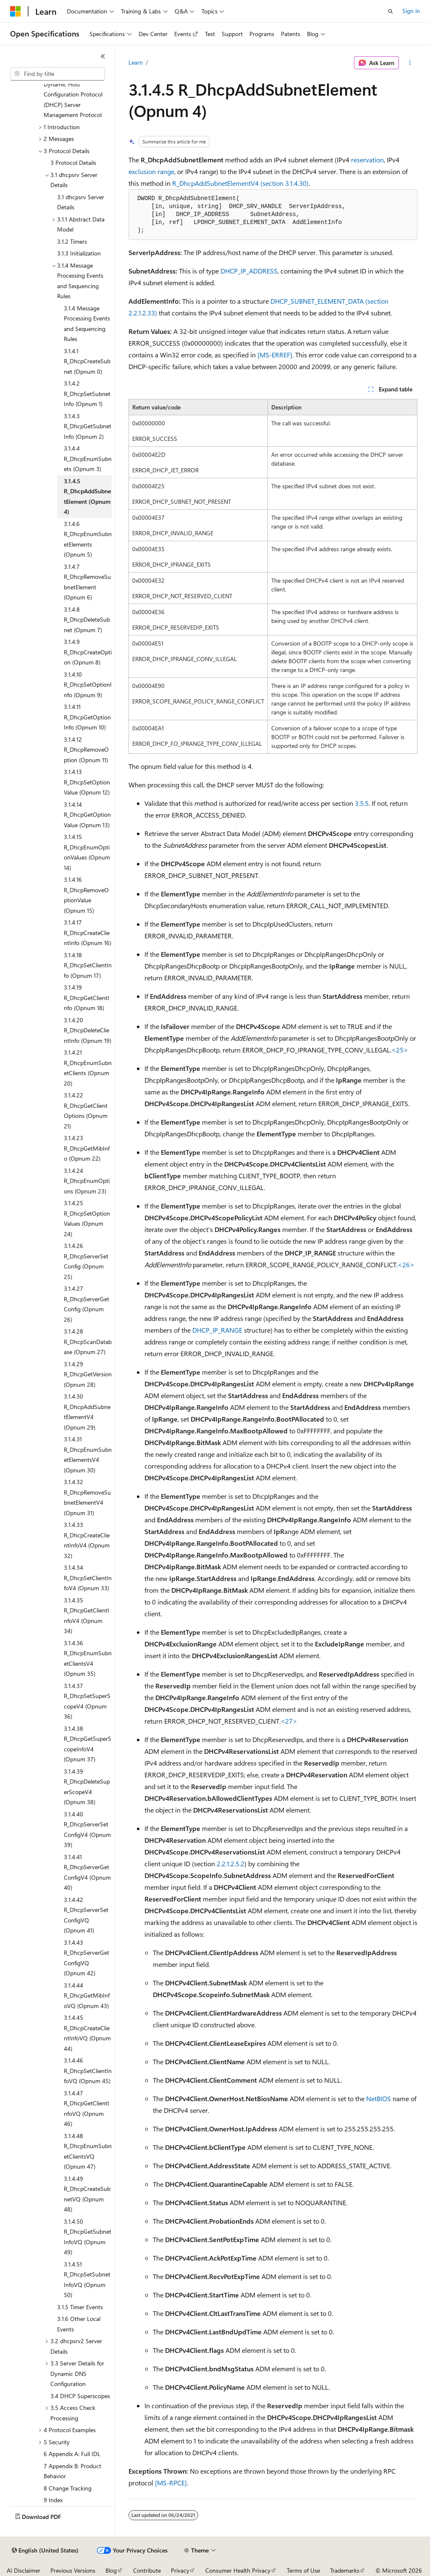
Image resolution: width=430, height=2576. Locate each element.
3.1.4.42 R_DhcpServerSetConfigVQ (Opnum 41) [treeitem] (86, 1915)
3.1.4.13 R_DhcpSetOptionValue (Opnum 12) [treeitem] (87, 782)
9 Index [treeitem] (53, 2500)
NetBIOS (378, 2098)
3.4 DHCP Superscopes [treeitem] (80, 2396)
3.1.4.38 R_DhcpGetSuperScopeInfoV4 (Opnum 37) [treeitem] (87, 1743)
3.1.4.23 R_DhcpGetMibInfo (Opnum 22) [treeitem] (87, 1148)
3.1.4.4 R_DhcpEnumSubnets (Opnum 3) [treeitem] (88, 458)
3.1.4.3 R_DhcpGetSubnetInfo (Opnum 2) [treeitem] (87, 426)
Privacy (180, 2570)
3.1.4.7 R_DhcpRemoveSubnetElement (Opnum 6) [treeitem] (87, 582)
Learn (135, 62)
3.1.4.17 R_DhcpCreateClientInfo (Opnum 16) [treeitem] (87, 932)
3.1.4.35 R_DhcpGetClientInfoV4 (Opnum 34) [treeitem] (86, 1615)
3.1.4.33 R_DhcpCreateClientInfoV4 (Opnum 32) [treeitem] (87, 1540)
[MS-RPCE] (171, 2482)
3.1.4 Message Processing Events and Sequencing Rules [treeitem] (87, 323)
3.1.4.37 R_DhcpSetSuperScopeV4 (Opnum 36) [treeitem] (87, 1701)
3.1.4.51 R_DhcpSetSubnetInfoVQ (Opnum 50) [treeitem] (87, 2279)
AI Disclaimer (23, 2570)
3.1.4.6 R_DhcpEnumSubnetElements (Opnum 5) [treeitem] (88, 539)
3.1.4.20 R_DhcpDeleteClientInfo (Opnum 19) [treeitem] (87, 1030)
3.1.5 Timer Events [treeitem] (80, 2307)
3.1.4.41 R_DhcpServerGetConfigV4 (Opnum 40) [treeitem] (87, 1872)
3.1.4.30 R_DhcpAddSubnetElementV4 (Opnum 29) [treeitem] (87, 1411)
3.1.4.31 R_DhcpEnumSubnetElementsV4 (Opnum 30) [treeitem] (88, 1454)
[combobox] (57, 74)
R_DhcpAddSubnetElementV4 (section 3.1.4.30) (240, 183)
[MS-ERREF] (274, 354)
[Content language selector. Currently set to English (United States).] (45, 2550)
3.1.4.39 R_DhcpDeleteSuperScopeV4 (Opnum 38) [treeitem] (87, 1786)
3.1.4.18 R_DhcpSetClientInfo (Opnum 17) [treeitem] (88, 965)
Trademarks (344, 2570)
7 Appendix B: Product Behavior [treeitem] (72, 2471)
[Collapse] (103, 56)
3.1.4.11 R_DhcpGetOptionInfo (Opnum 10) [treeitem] (87, 717)
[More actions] (409, 63)
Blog (111, 2570)
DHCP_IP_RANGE (217, 1330)
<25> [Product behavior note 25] (399, 1049)
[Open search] (390, 11)
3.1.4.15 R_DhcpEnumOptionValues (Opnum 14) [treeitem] (87, 852)
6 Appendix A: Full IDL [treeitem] (72, 2454)
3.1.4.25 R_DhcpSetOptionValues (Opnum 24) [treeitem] (87, 1218)
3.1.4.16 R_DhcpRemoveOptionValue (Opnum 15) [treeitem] (86, 894)
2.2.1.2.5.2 (230, 1863)
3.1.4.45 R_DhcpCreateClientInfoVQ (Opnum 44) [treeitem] (87, 2032)
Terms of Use (303, 2570)
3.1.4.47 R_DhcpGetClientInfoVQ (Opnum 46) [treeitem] (86, 2108)
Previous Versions (72, 2570)
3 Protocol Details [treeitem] (73, 163)
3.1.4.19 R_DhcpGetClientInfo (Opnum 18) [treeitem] (86, 997)
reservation (367, 159)
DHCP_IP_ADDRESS (249, 270)
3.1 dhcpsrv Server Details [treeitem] (80, 202)
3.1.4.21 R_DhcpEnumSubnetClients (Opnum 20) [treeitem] (88, 1067)
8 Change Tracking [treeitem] (68, 2488)
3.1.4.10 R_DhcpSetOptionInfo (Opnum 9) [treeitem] (88, 684)
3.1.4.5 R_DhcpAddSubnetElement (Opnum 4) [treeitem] (87, 496)
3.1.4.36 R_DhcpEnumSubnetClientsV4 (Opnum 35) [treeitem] (88, 1658)
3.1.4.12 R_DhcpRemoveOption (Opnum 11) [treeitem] (86, 749)
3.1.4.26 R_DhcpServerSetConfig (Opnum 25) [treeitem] (86, 1261)
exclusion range (151, 171)
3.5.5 (362, 803)
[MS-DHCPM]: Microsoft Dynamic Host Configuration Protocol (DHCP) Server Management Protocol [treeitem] (75, 94)
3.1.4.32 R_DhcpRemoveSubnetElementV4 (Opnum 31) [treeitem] (87, 1497)
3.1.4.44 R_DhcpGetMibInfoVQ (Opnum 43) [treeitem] (87, 1995)
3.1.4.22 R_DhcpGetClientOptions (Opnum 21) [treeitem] (86, 1110)
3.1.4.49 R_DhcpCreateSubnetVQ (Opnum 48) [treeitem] (87, 2194)
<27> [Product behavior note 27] (289, 1720)
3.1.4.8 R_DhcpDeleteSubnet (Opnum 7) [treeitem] (87, 619)
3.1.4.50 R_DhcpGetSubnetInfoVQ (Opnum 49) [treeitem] (87, 2236)
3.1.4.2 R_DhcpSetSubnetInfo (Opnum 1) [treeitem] (87, 393)
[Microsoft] (15, 11)
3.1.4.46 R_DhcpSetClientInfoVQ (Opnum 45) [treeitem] (88, 2070)
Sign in (411, 11)
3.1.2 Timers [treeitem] (72, 241)
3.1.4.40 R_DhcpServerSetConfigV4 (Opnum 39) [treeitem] (87, 1829)
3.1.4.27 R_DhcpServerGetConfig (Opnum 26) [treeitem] (86, 1303)
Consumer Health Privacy (237, 2570)
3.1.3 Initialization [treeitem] (79, 253)
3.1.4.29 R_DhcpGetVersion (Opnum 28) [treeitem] (88, 1374)
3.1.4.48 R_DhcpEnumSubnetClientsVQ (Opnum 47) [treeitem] (88, 2151)
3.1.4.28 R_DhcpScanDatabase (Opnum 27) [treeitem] (88, 1341)
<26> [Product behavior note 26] (406, 1264)
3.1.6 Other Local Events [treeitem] (78, 2324)
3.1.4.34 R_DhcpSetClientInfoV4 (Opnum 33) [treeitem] (88, 1577)
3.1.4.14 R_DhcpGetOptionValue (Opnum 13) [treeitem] (87, 814)
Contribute (147, 2570)
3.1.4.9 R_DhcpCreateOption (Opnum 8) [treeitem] (88, 652)
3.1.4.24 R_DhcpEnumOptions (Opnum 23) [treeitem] (87, 1181)
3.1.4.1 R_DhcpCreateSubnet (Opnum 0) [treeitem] (87, 361)
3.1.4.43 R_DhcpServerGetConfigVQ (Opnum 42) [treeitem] (86, 1957)
